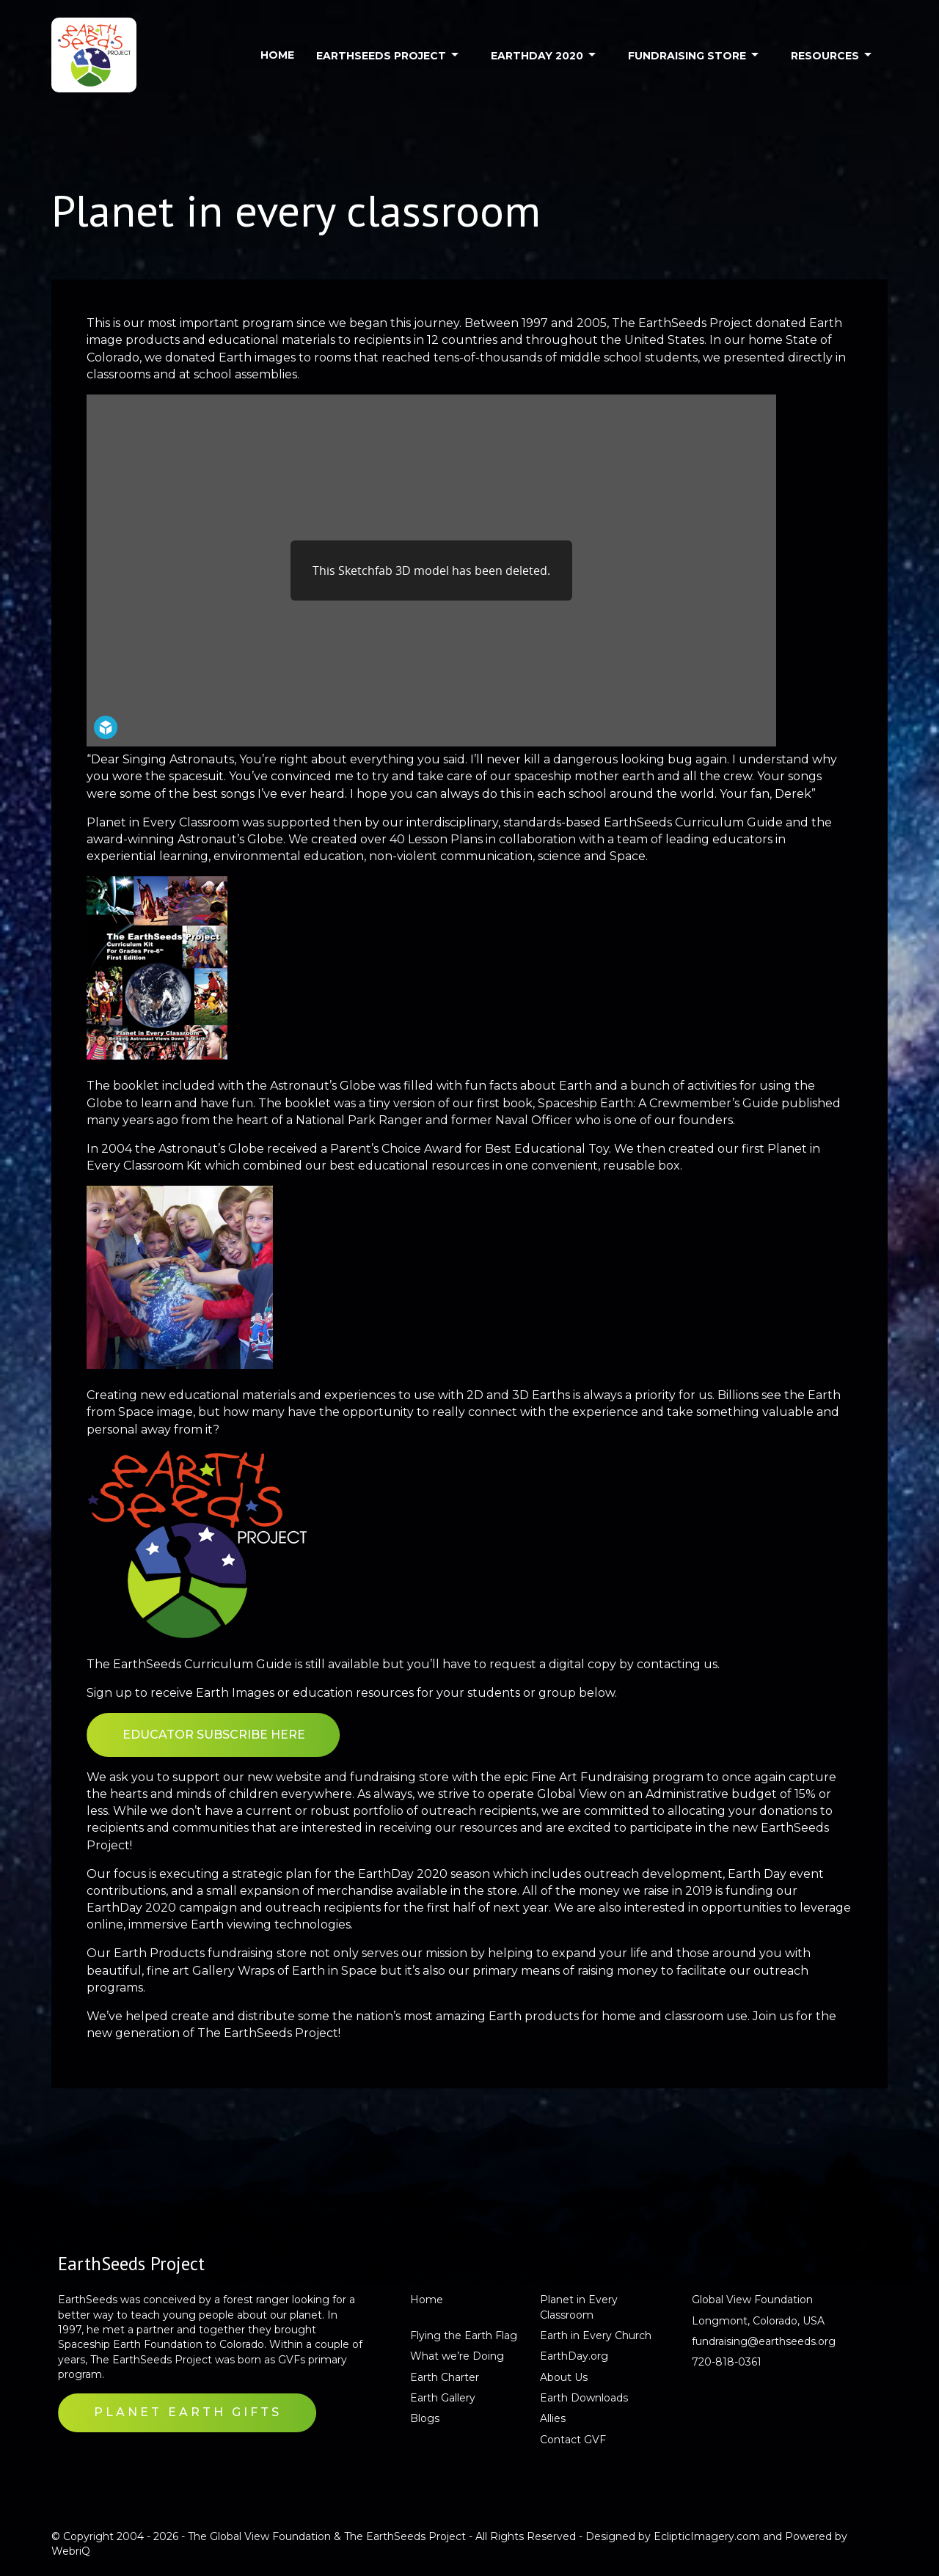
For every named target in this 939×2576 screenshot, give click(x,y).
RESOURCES (825, 55)
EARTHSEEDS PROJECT (381, 55)
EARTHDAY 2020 (537, 55)
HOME (277, 55)
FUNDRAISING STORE (687, 55)
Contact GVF (573, 2439)
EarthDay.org (574, 2356)
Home (426, 2299)
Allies (553, 2418)
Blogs (424, 2418)
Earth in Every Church (595, 2335)
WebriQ (70, 2551)
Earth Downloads (584, 2397)
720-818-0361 (726, 2361)
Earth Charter (444, 2377)
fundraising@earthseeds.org (764, 2341)
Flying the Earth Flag (463, 2335)
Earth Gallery (442, 2397)
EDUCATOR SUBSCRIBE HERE (214, 1735)
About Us (564, 2377)
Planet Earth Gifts (188, 2412)
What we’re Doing (457, 2356)
